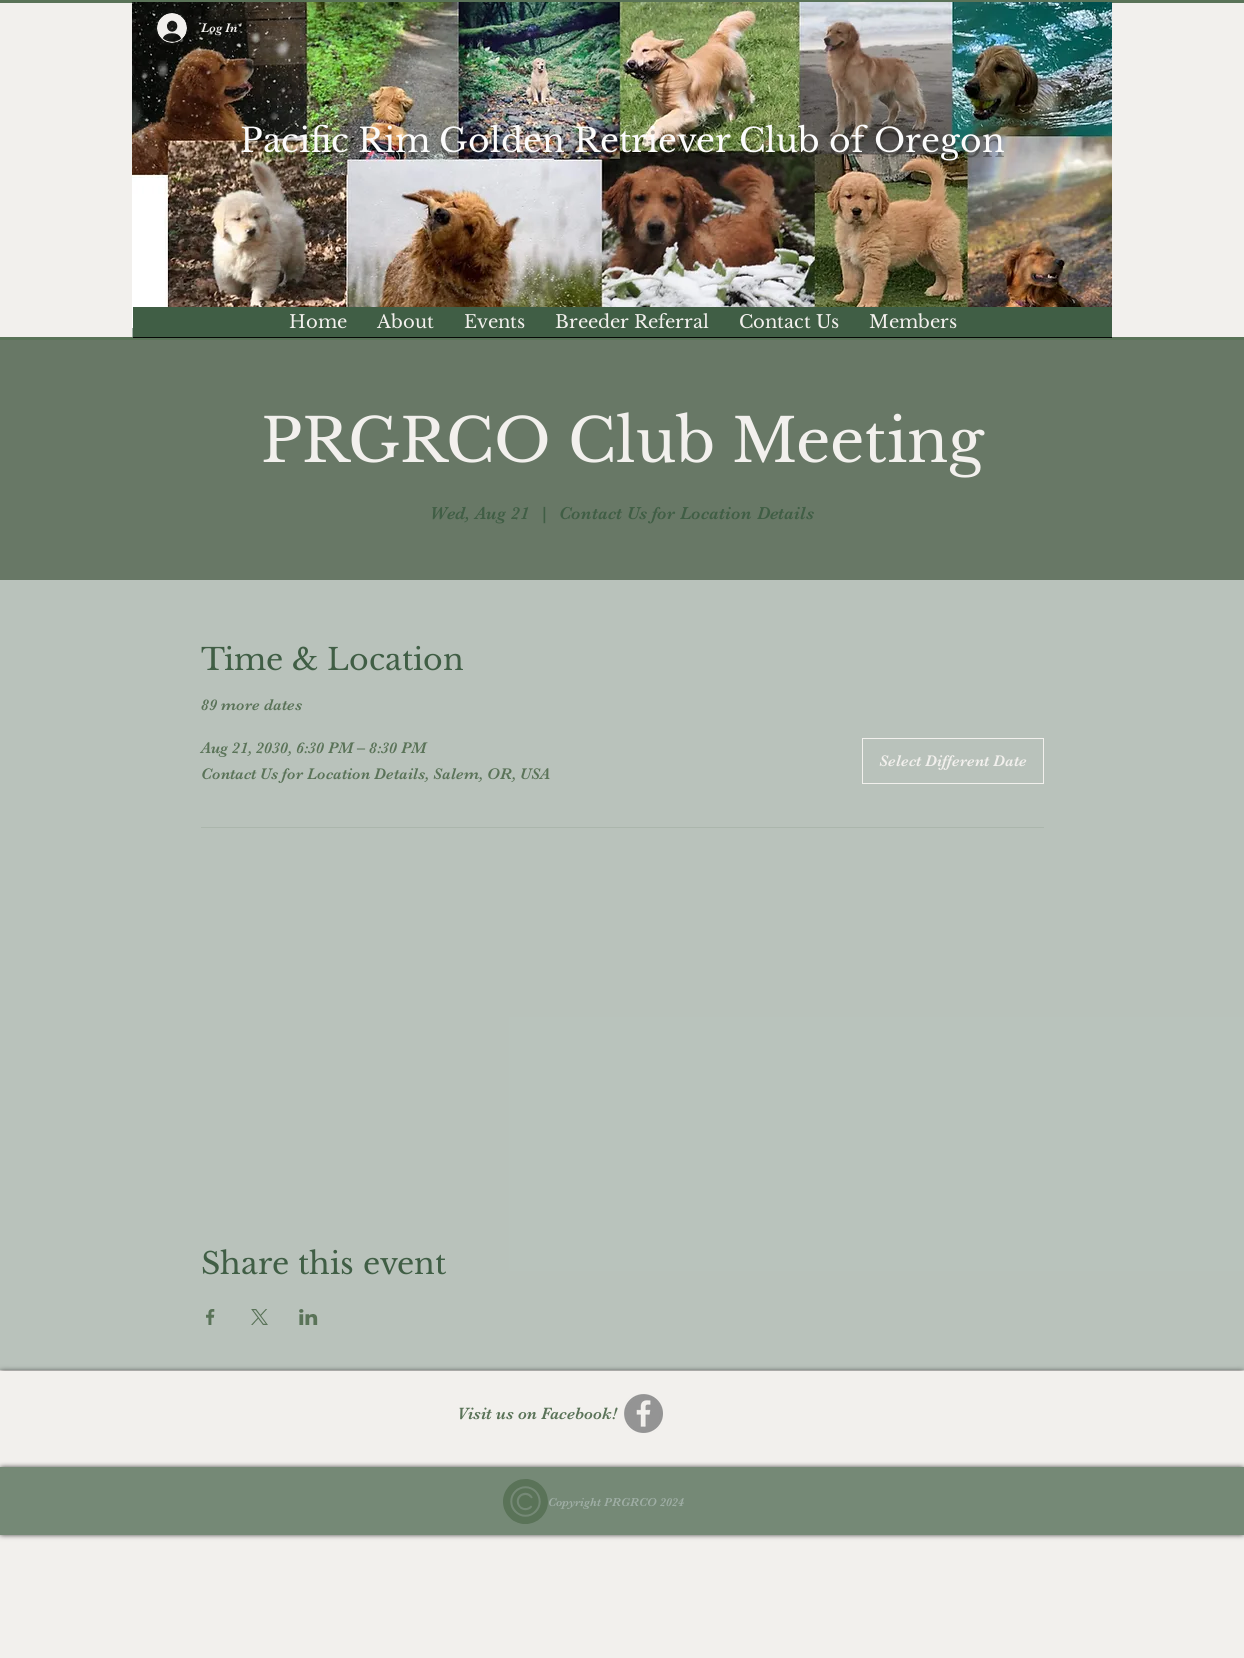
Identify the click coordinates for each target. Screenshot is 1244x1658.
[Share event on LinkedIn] (308, 1317)
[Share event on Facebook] (210, 1317)
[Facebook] (643, 1413)
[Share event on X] (259, 1317)
